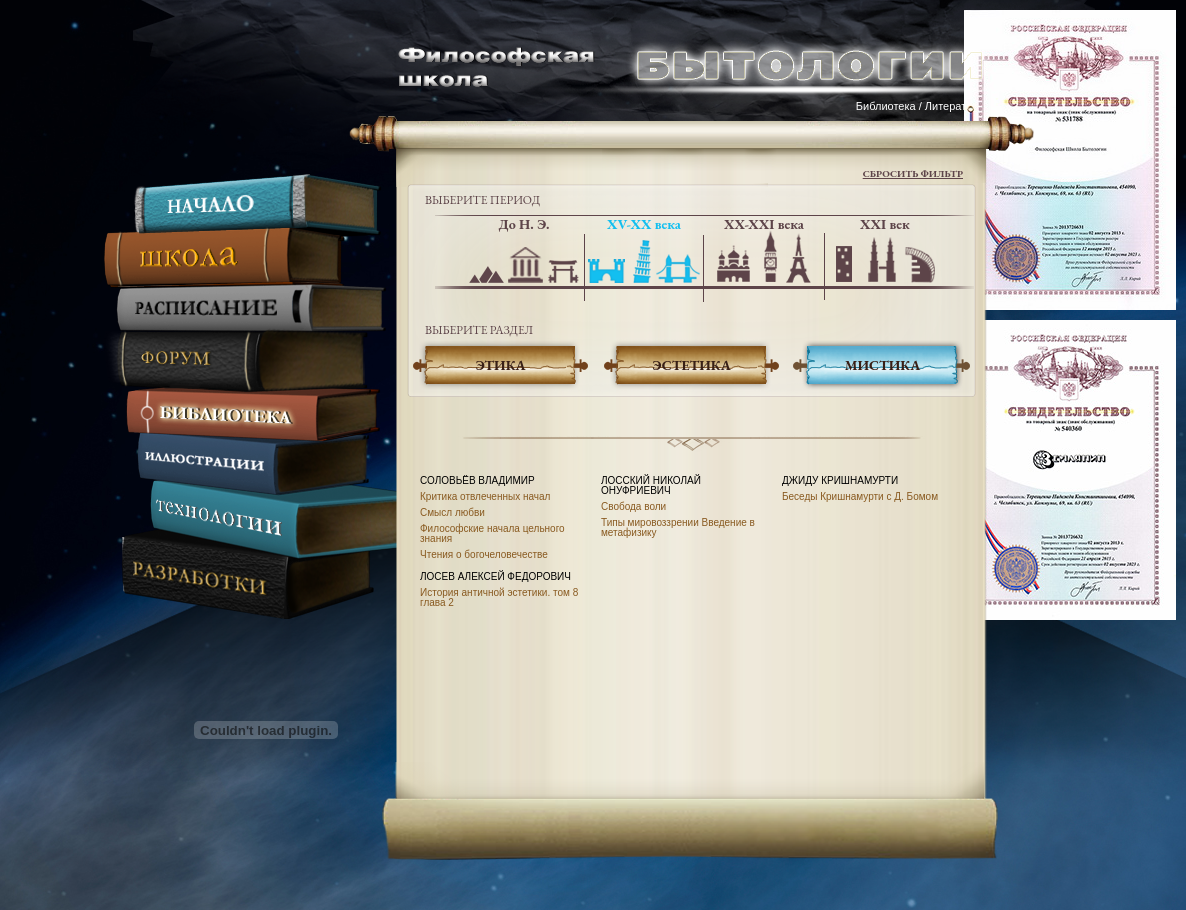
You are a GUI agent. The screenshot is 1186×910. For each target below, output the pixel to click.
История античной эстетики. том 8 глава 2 (499, 597)
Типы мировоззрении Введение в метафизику (678, 527)
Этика (500, 365)
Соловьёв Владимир (477, 480)
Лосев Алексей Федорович (495, 576)
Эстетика (691, 365)
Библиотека (886, 106)
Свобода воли (633, 506)
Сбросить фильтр (913, 173)
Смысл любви (452, 512)
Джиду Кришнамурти (840, 480)
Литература (954, 106)
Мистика (883, 365)
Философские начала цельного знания (492, 533)
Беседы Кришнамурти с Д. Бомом (860, 496)
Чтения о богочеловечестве (484, 554)
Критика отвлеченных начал (485, 496)
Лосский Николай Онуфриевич (651, 485)
